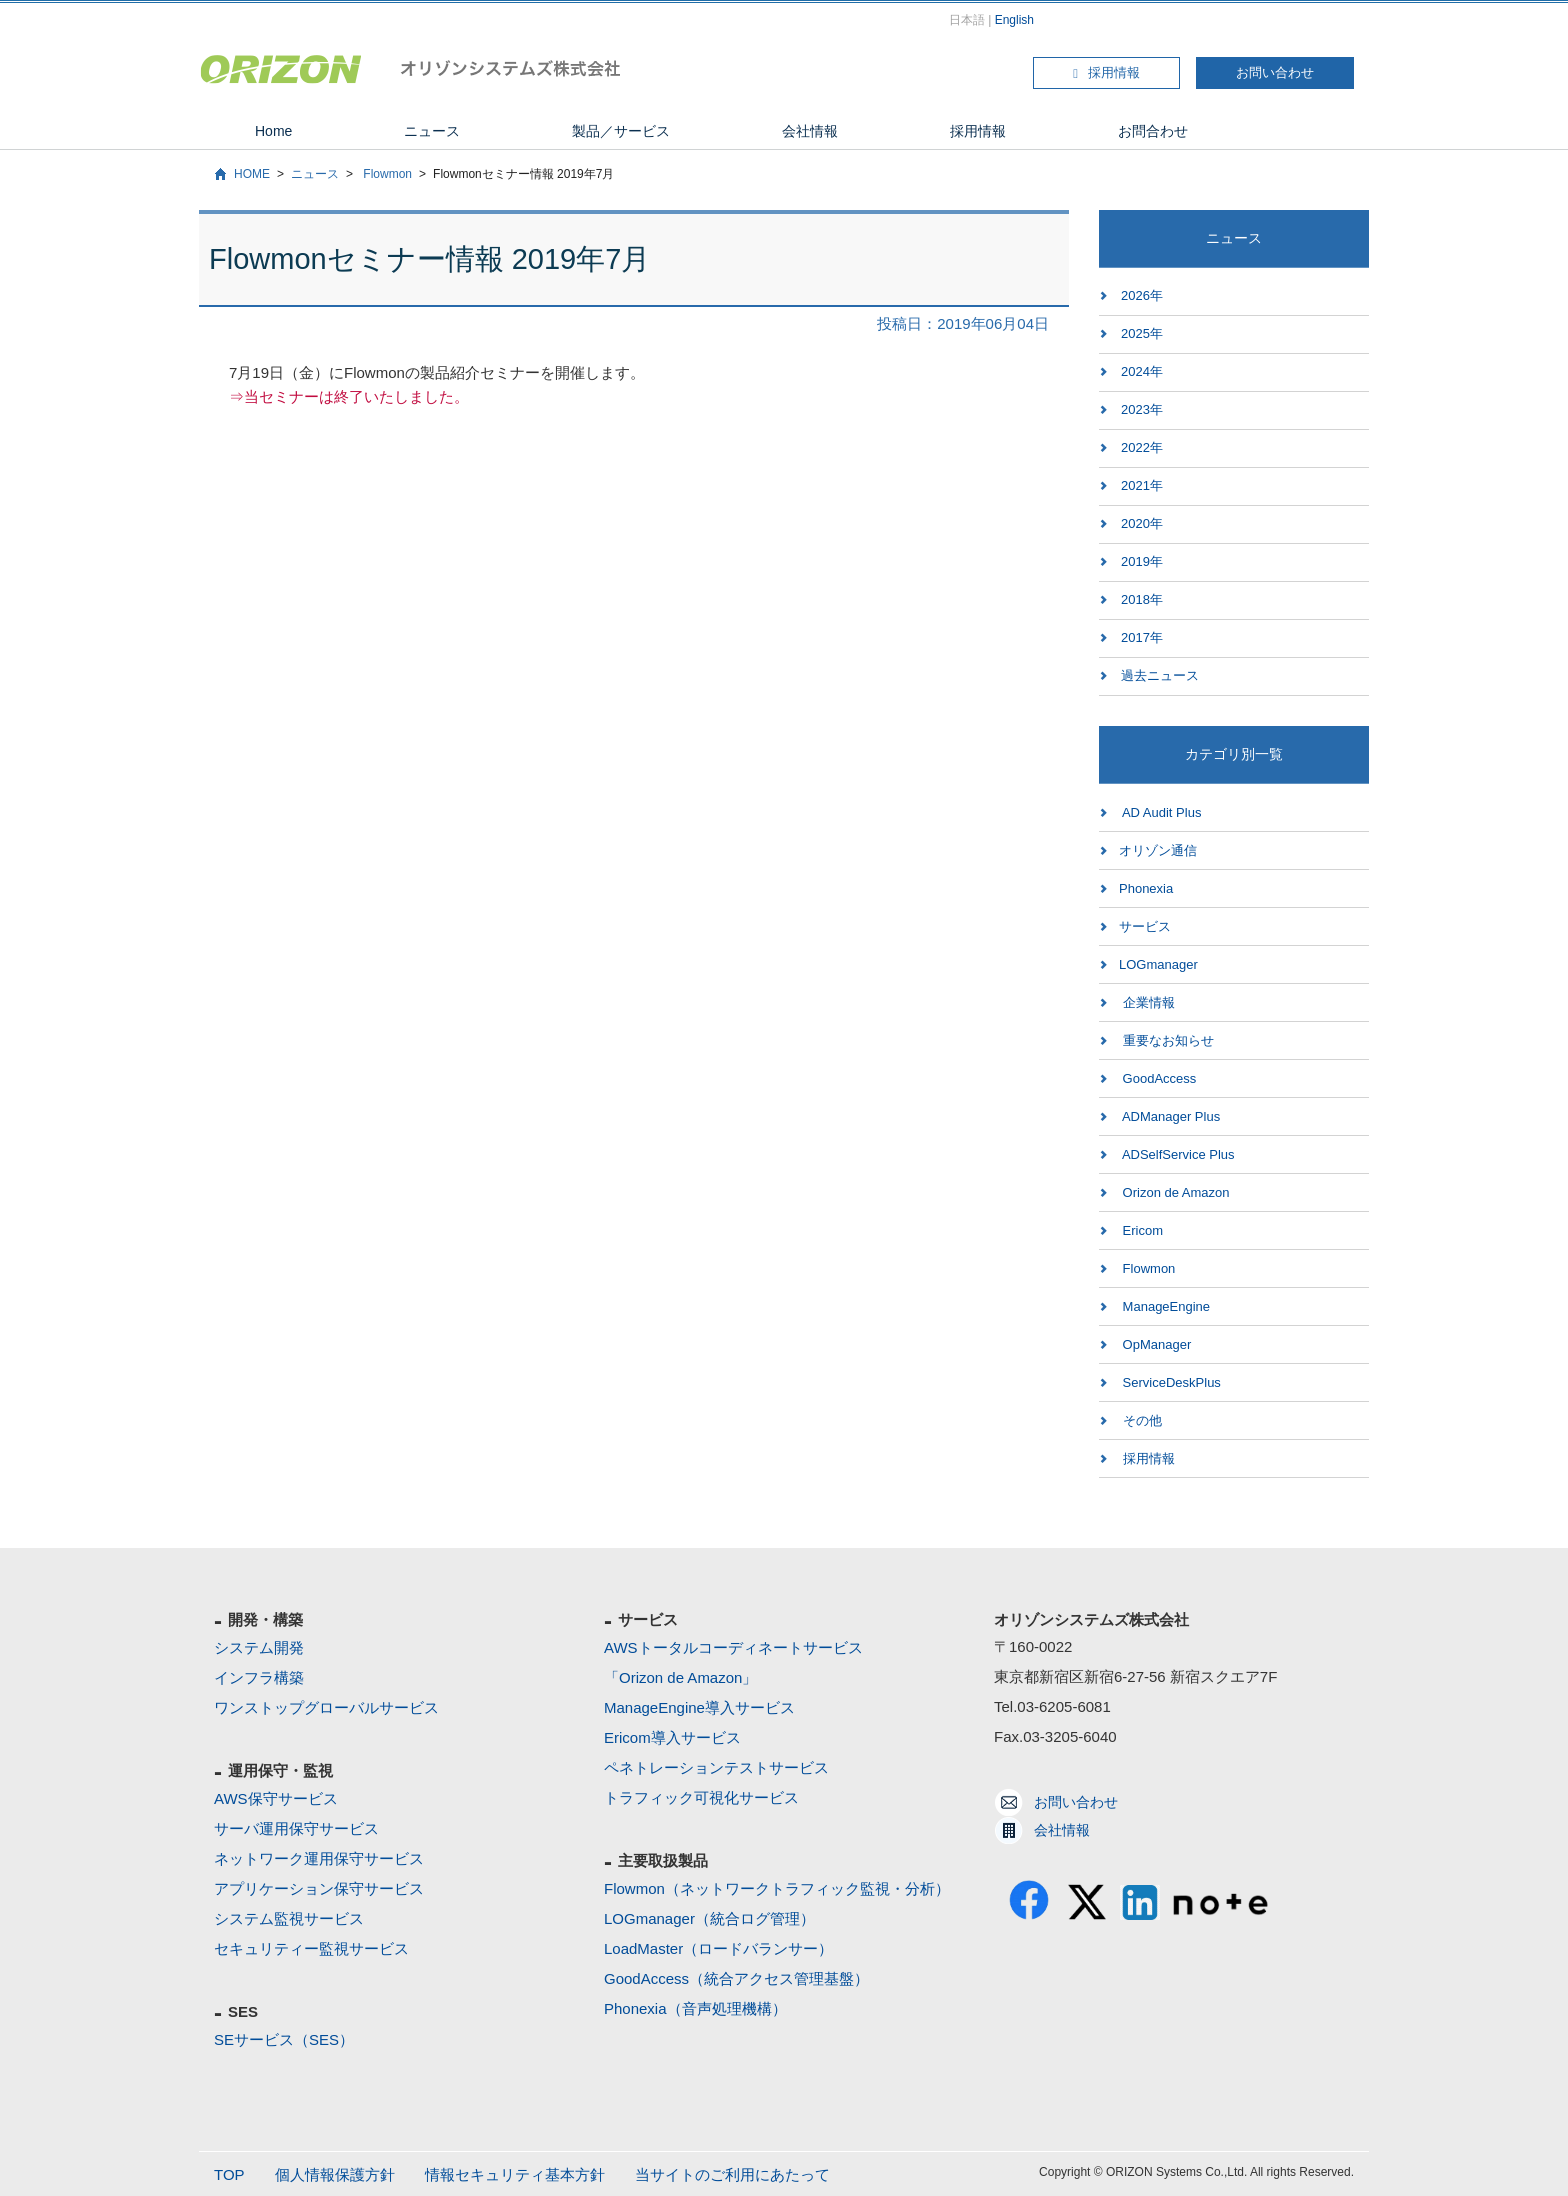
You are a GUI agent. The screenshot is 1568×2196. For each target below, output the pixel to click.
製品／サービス (621, 131)
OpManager (1155, 1344)
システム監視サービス (289, 1918)
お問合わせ (1153, 131)
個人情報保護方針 (335, 2174)
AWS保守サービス (276, 1798)
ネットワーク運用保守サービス (319, 1858)
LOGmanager (1158, 964)
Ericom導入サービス (672, 1737)
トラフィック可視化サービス (701, 1797)
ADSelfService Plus (1177, 1154)
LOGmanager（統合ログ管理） (709, 1918)
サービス (1145, 926)
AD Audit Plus (1160, 812)
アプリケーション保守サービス (319, 1888)
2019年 (1142, 561)
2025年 (1142, 333)
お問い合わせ (1275, 72)
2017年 (1142, 637)
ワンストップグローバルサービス (326, 1707)
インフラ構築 (259, 1677)
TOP (229, 2174)
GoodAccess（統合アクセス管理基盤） (736, 1978)
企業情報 (1147, 1002)
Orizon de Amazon (1174, 1192)
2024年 (1142, 371)
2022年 (1142, 447)
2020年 (1142, 523)
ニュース (432, 131)
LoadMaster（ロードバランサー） (718, 1948)
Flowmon (386, 174)
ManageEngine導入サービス (699, 1707)
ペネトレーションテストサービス (716, 1767)
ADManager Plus (1169, 1116)
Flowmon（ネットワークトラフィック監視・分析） (777, 1888)
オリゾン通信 (1158, 850)
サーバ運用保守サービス (296, 1828)
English (1014, 20)
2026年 (1142, 295)
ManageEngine (1164, 1306)
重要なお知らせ (1166, 1040)
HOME (252, 174)
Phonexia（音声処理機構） (695, 2008)
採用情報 (1106, 72)
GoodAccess (1157, 1078)
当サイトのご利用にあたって (732, 2174)
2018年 (1142, 599)
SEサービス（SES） (284, 2039)
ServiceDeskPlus (1170, 1382)
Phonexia (1146, 888)
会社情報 (810, 131)
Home (273, 131)
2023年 (1142, 409)
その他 (1140, 1420)
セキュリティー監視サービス (311, 1948)
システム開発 (259, 1647)
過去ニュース (1160, 675)
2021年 (1142, 485)
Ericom (1141, 1230)
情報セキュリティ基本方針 (515, 2174)
